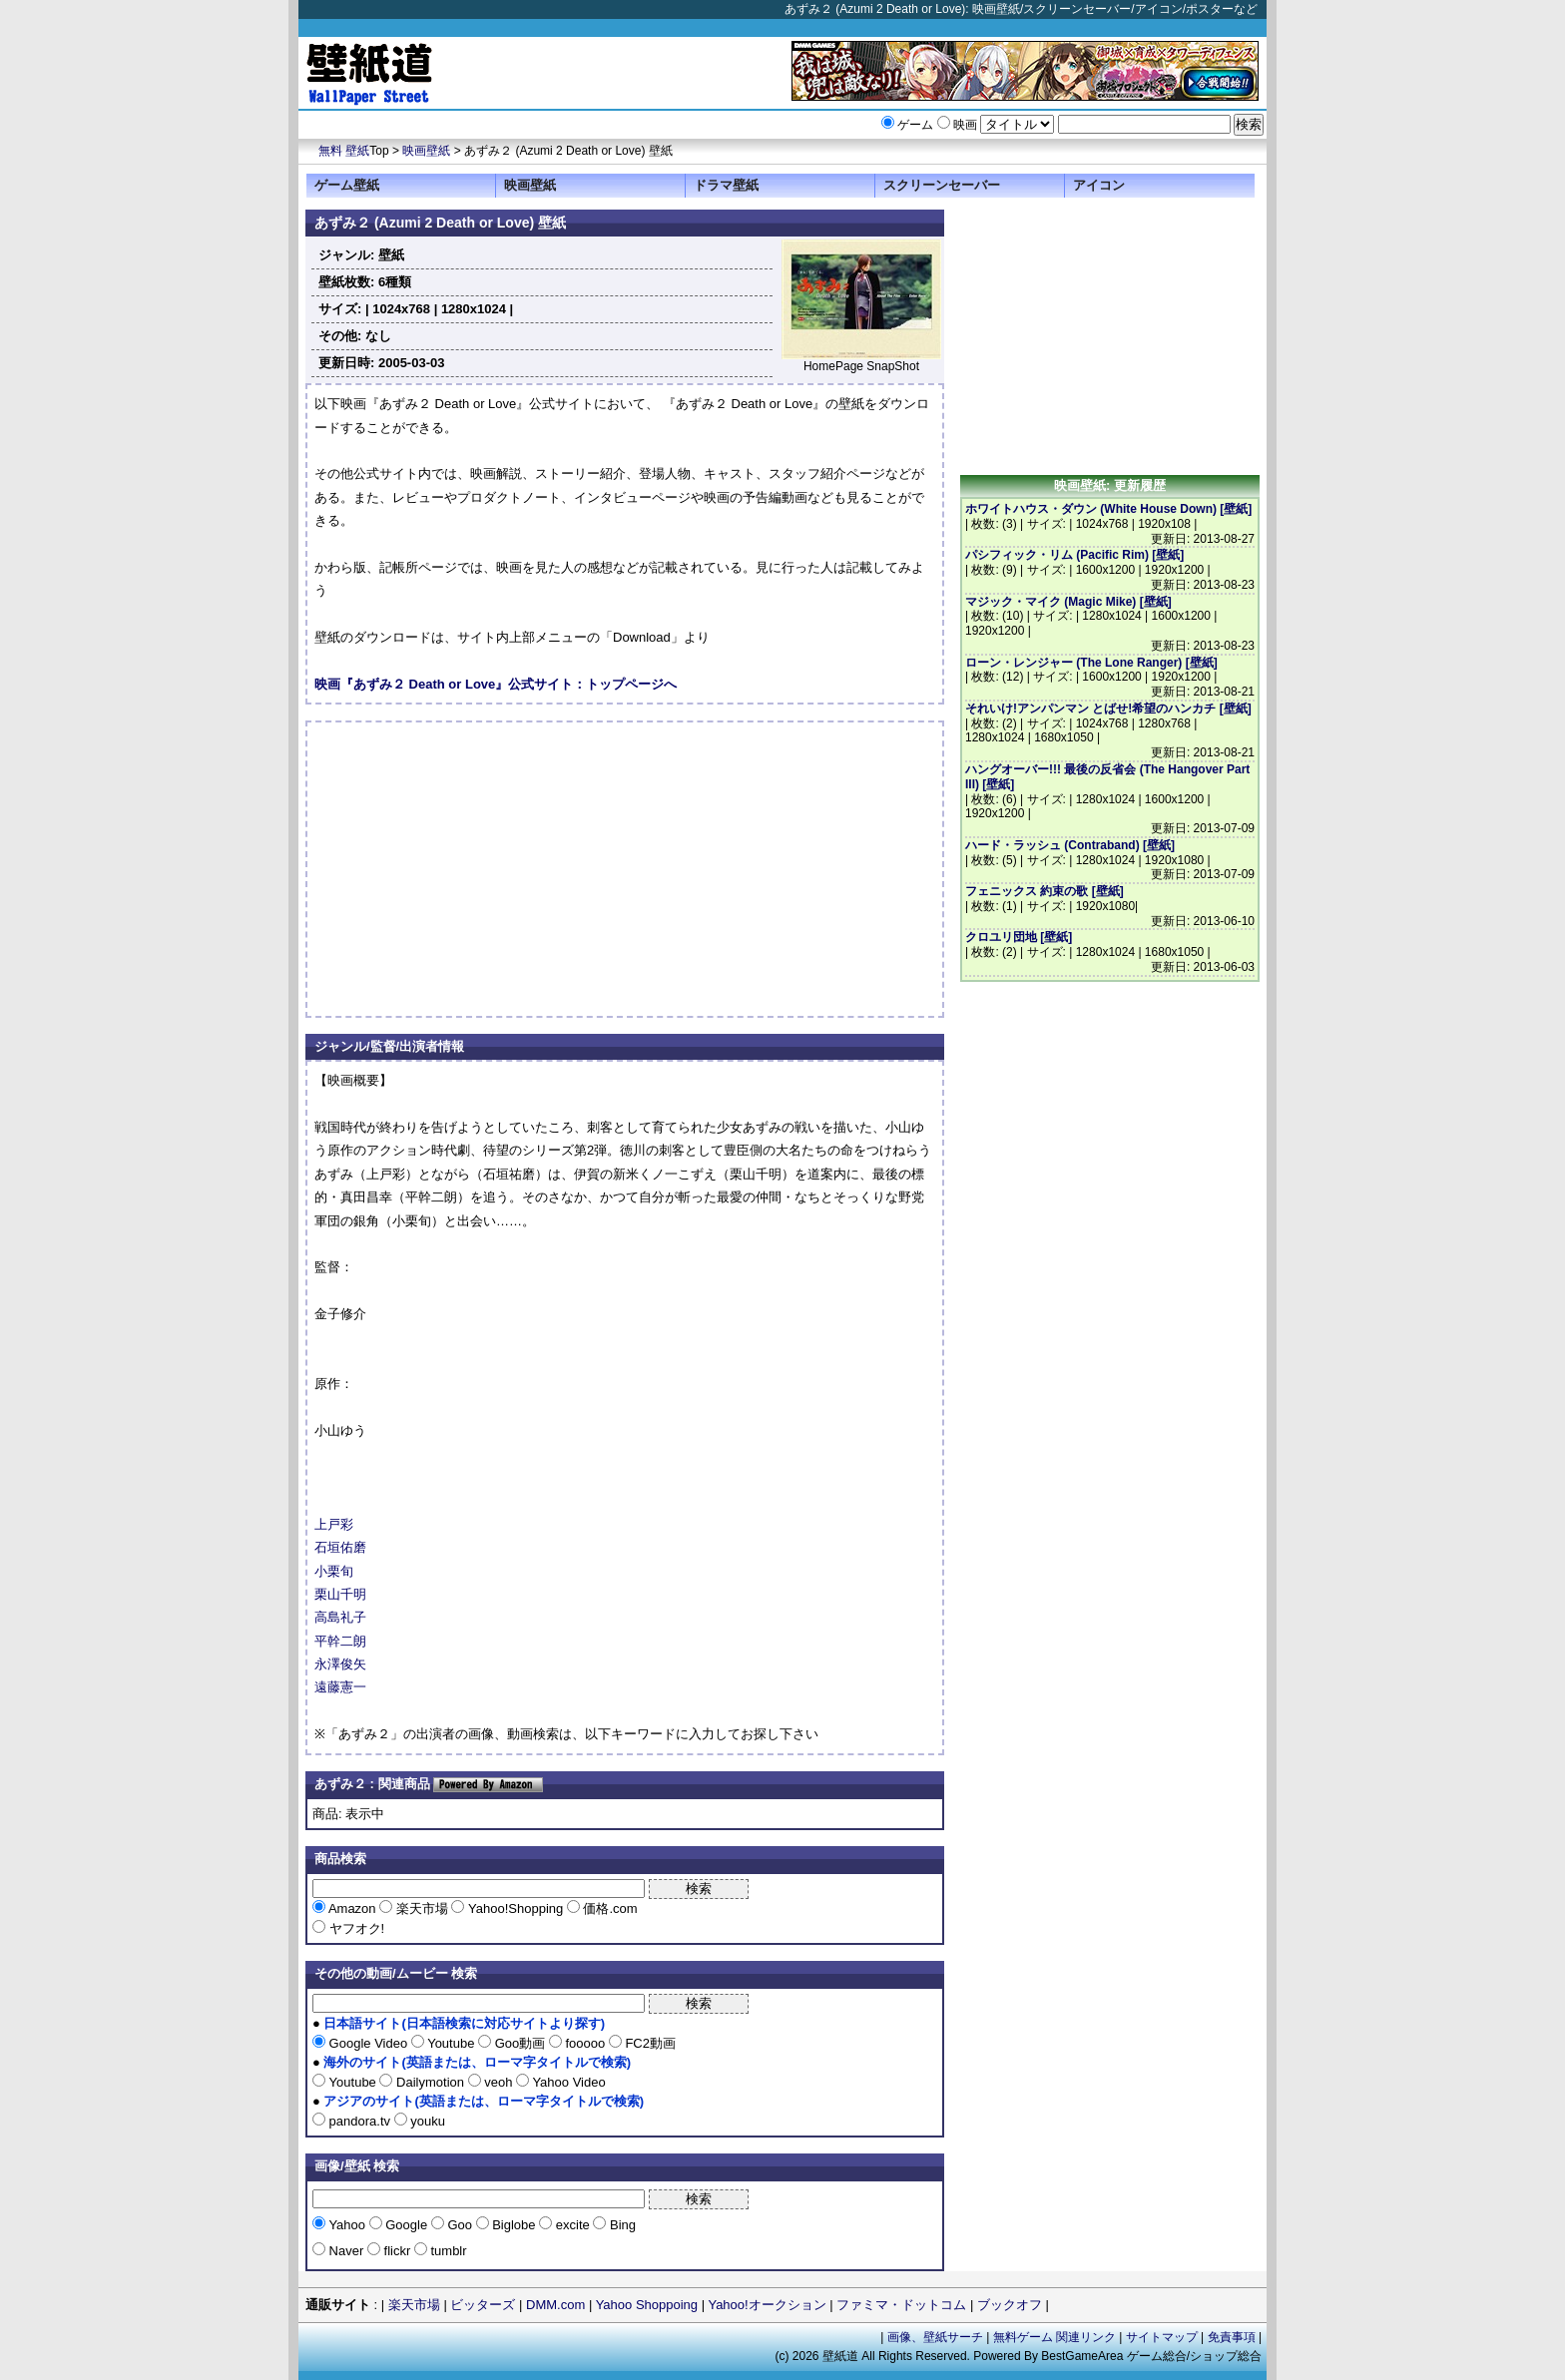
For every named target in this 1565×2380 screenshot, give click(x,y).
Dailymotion (429, 2082)
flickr (397, 2250)
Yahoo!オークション (766, 2304)
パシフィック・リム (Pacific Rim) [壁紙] (1074, 555)
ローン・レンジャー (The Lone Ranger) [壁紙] (1091, 663)
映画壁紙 (426, 151)
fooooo (585, 2043)
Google (406, 2224)
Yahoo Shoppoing (647, 2304)
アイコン (1099, 185)
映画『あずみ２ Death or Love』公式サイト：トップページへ (495, 684)
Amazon (352, 1908)
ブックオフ (1009, 2304)
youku (426, 2121)
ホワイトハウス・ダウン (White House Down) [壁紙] (1108, 509)
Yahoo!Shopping (515, 1908)
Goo (460, 2224)
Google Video (368, 2043)
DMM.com (555, 2304)
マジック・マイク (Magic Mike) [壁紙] (1068, 602)
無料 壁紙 (343, 151)
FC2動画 (649, 2043)
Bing (621, 2224)
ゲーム (915, 125)
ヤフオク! (354, 1928)
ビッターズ (482, 2304)
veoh (498, 2082)
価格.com (609, 1908)
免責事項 (1232, 2337)
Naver (346, 2250)
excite (572, 2224)
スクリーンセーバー (941, 185)
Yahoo (347, 2224)
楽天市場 (421, 1908)
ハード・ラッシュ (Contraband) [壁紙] (1070, 845)
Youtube (451, 2043)
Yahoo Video (567, 2082)
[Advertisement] (482, 869)
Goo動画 (520, 2043)
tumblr (447, 2250)
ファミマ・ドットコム (901, 2304)
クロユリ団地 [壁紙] (1018, 937)
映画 (965, 125)
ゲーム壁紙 (346, 185)
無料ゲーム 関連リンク (1054, 2337)
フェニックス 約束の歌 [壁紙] (1044, 891)
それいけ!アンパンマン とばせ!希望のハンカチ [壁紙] (1108, 708)
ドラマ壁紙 (726, 185)
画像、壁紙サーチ (935, 2337)
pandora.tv (359, 2121)
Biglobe (514, 2224)
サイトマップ (1162, 2337)
